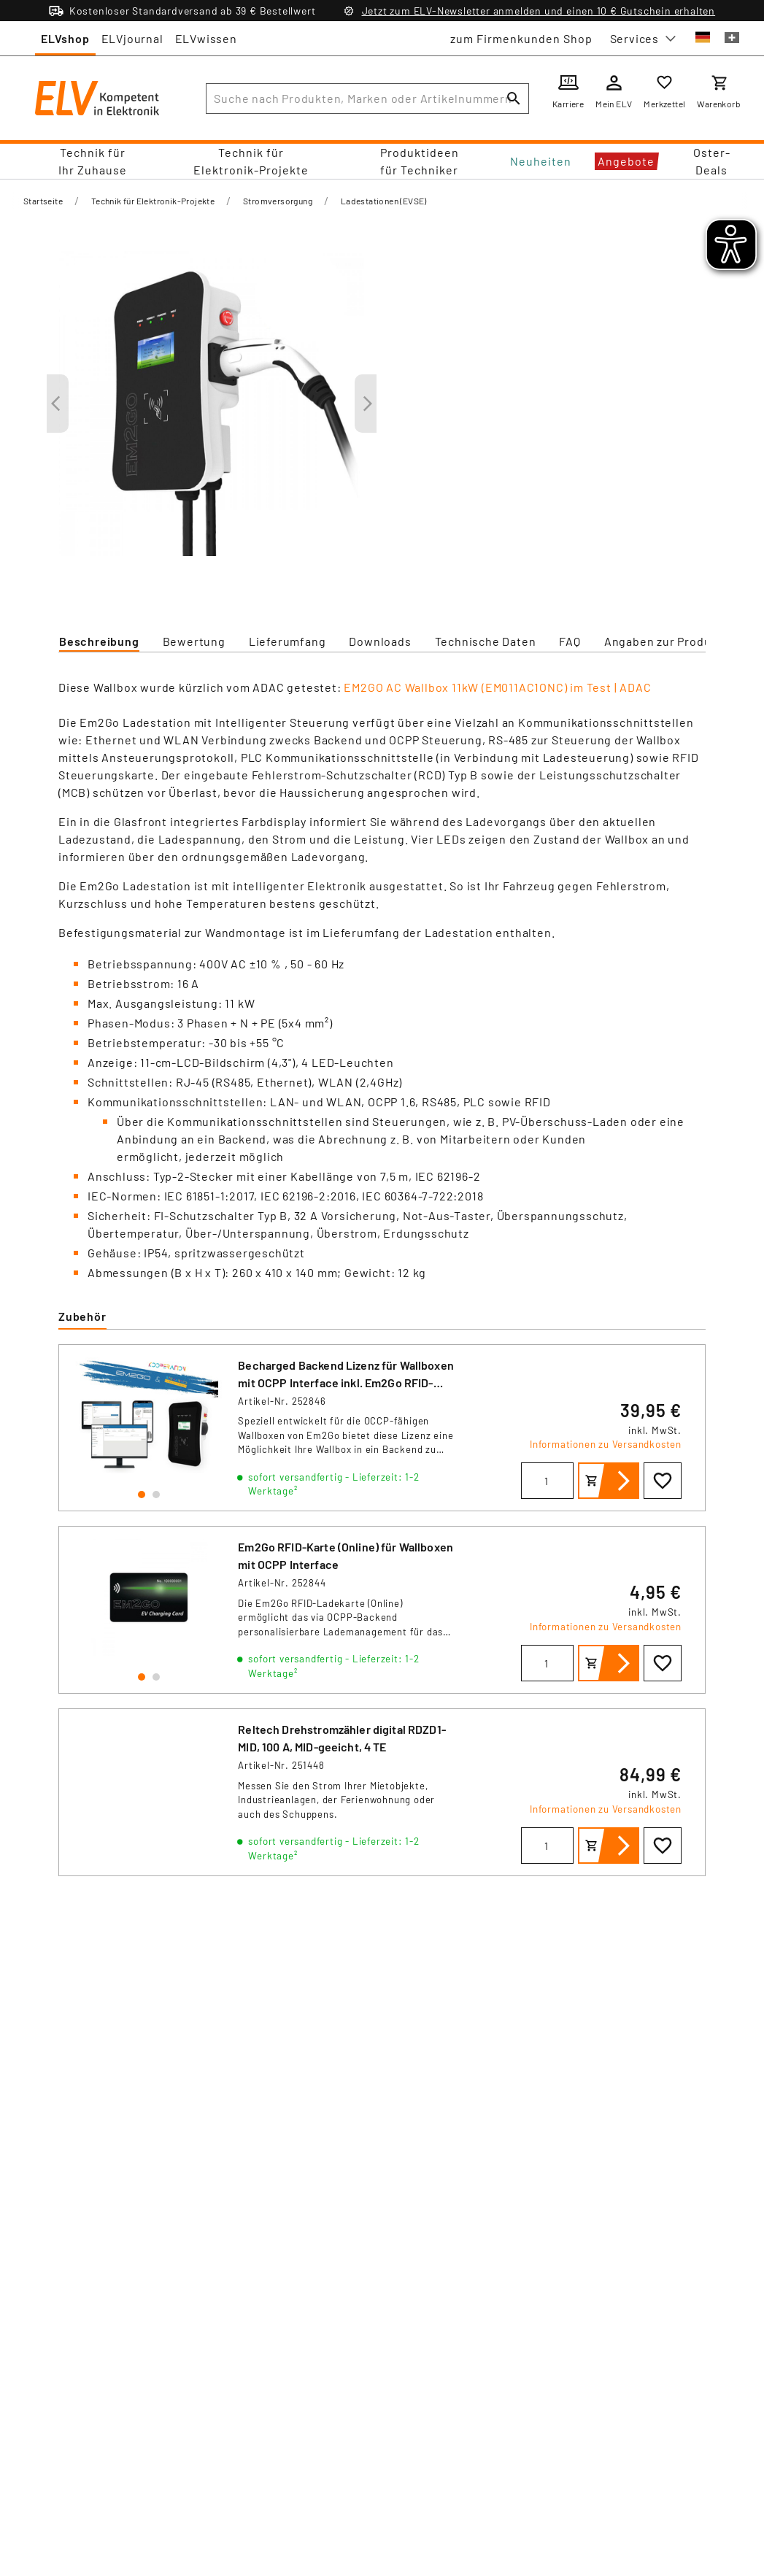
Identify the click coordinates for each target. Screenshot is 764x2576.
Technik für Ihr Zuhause (92, 161)
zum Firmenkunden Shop (521, 38)
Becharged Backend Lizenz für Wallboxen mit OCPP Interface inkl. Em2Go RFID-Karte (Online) (346, 1382)
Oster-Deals (711, 161)
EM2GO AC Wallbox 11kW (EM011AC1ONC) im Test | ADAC (497, 687)
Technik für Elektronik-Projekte (251, 161)
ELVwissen (206, 38)
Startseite (43, 201)
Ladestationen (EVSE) (384, 201)
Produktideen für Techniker (419, 161)
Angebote (626, 161)
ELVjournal (132, 38)
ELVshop (65, 38)
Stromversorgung (277, 201)
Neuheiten (540, 161)
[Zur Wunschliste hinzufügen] (663, 1480)
